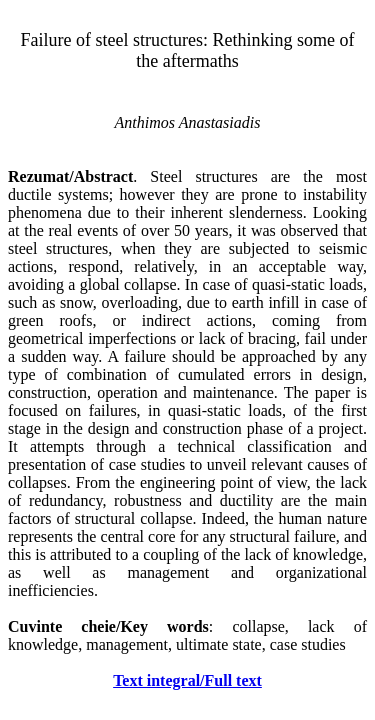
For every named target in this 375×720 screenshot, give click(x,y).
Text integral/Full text (187, 680)
